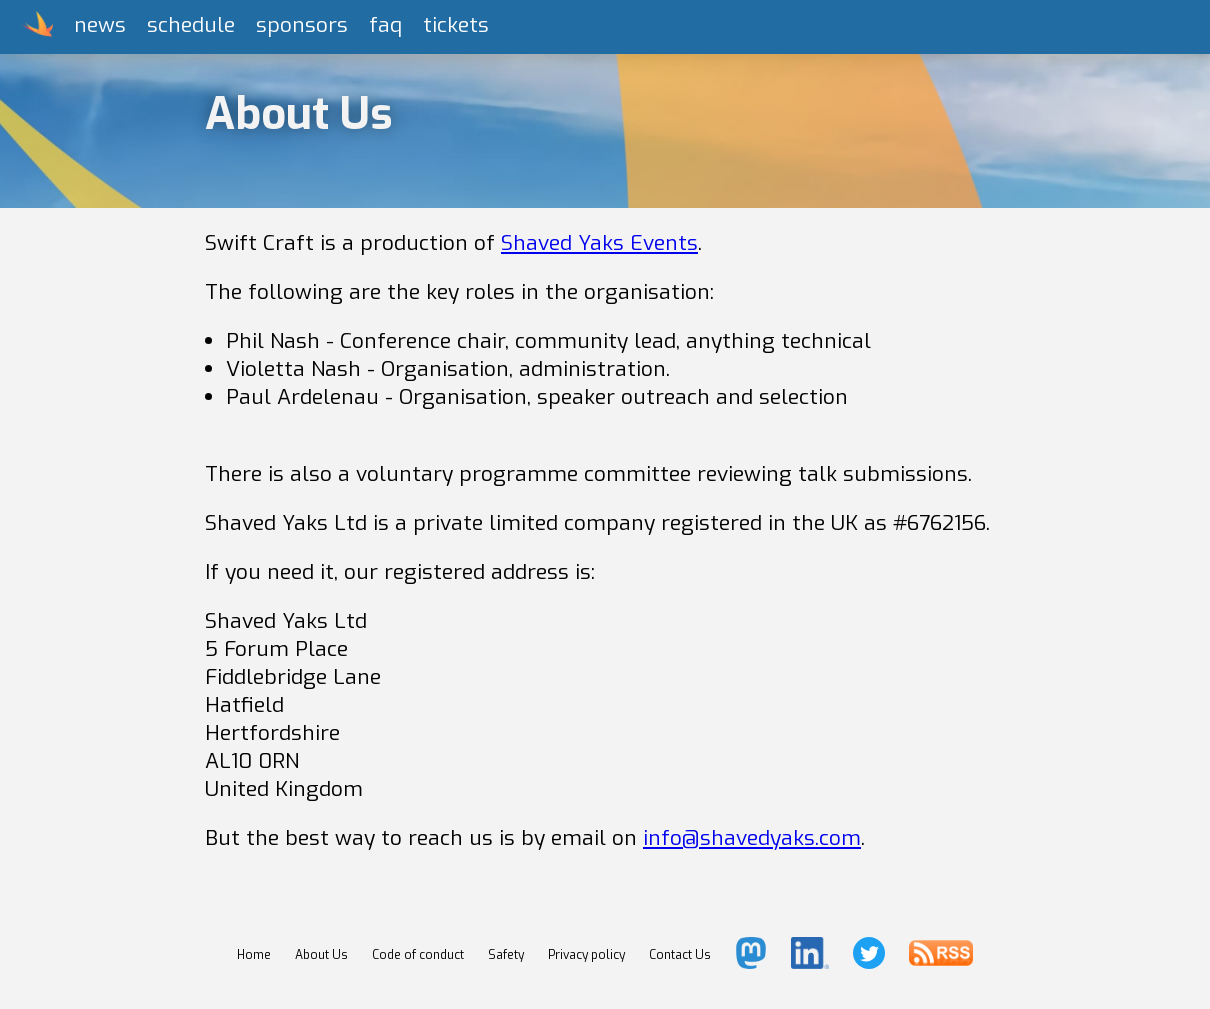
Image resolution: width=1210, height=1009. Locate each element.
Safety (506, 955)
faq (385, 25)
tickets (456, 25)
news (100, 25)
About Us (321, 955)
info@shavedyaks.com (752, 838)
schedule (191, 25)
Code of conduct (418, 955)
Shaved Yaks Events (599, 243)
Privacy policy (586, 955)
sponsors (302, 25)
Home (254, 955)
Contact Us (680, 955)
